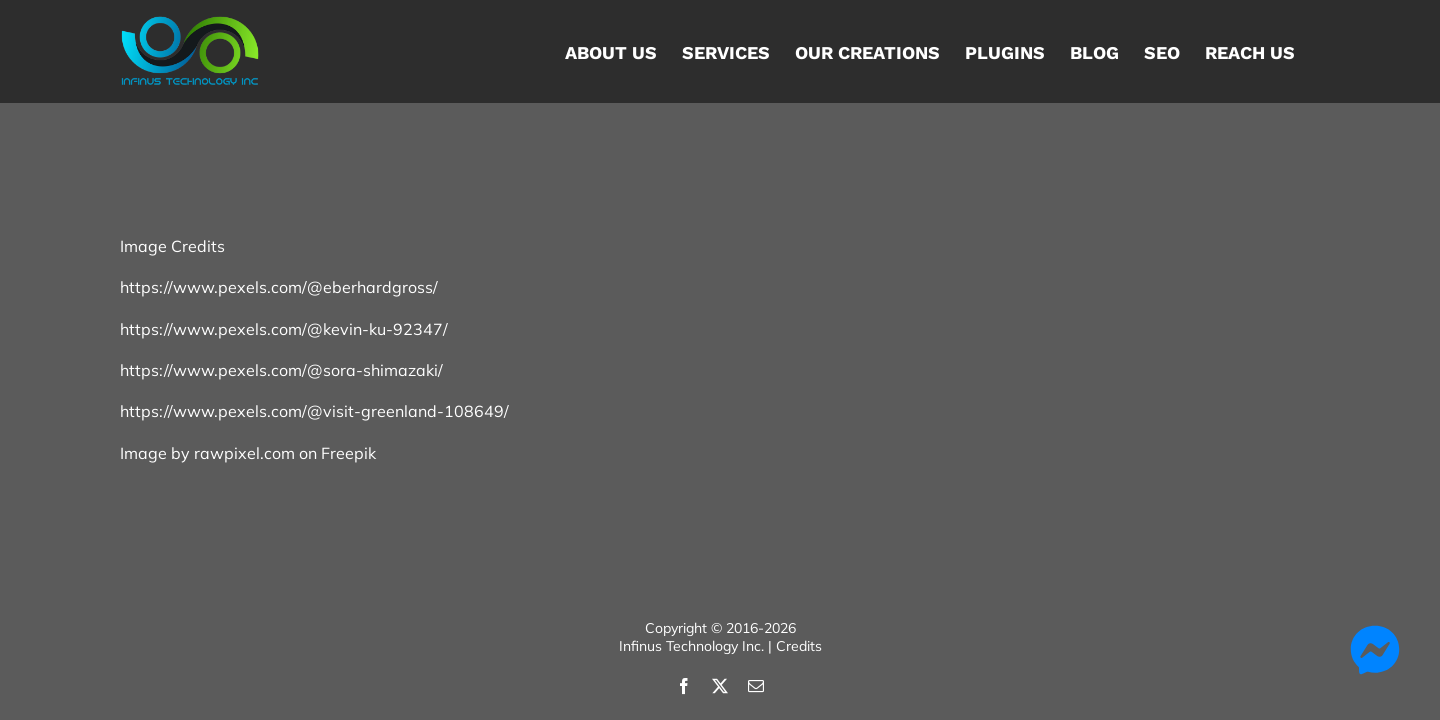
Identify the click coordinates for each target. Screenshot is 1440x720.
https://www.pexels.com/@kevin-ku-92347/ (284, 329)
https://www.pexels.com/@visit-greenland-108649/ (314, 411)
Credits (799, 646)
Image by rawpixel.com (207, 453)
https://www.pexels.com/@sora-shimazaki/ (281, 370)
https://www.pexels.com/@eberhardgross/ (279, 287)
